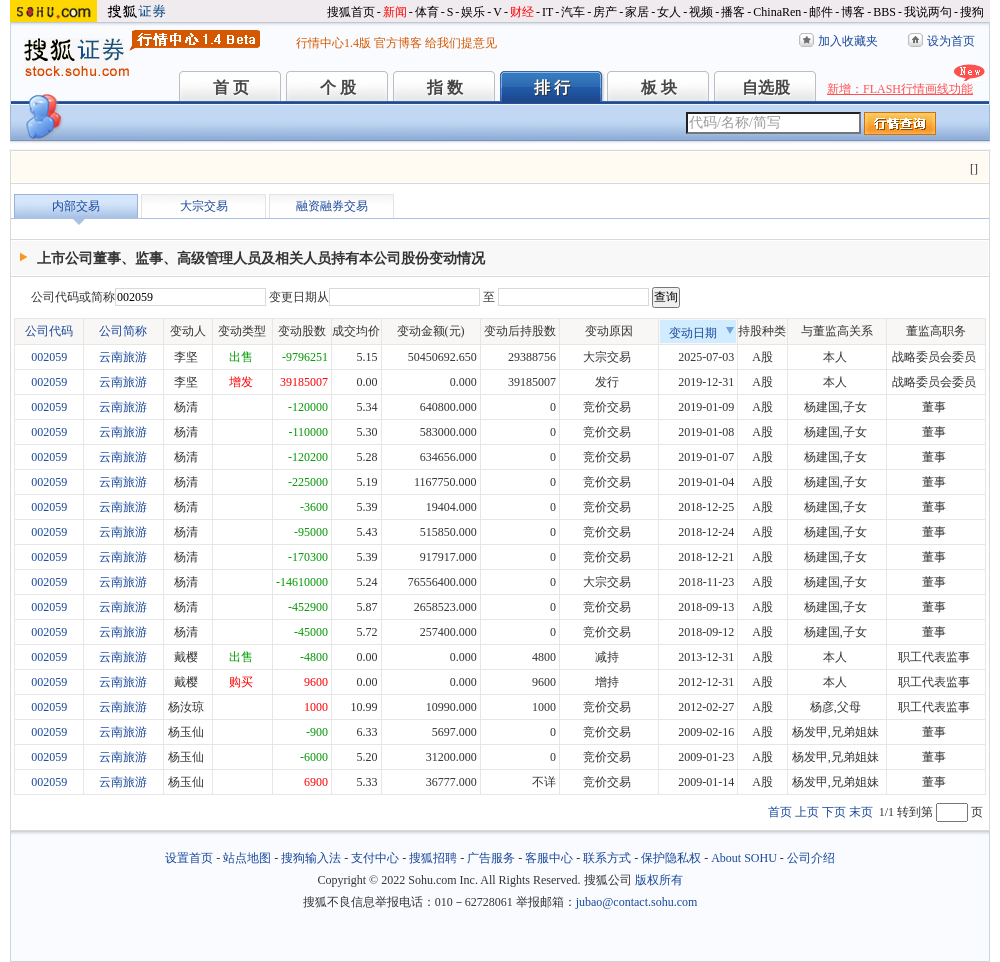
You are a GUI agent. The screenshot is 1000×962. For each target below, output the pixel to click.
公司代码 (49, 331)
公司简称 (123, 331)
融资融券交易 (332, 206)
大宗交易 (204, 206)
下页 (834, 812)
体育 (427, 12)
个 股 (338, 87)
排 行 (552, 87)
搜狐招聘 (433, 858)
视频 (701, 12)
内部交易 (76, 206)
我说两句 (928, 12)
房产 (605, 12)
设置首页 (189, 858)
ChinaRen (777, 12)
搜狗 (972, 12)
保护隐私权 (671, 858)
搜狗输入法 (311, 858)
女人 (669, 12)
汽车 (573, 12)
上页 (807, 812)
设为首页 (951, 41)
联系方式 (607, 858)
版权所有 (659, 880)
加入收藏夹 (848, 41)
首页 (780, 812)
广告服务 (491, 858)
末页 (861, 812)
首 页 (231, 87)
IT (547, 12)
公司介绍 (811, 858)
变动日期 (702, 333)
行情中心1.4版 (333, 43)
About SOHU (744, 858)
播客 (733, 12)
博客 (853, 12)
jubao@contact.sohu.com (637, 902)
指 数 (445, 87)
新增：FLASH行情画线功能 (900, 89)
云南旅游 (123, 357)
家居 (637, 12)
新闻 (395, 12)
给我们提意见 (461, 43)
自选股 (766, 87)
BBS (884, 12)
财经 (522, 12)
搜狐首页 (351, 12)
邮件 (821, 12)
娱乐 (473, 12)
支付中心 (375, 858)
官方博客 (398, 43)
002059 (49, 357)
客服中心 (549, 858)
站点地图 (247, 858)
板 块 (659, 87)
